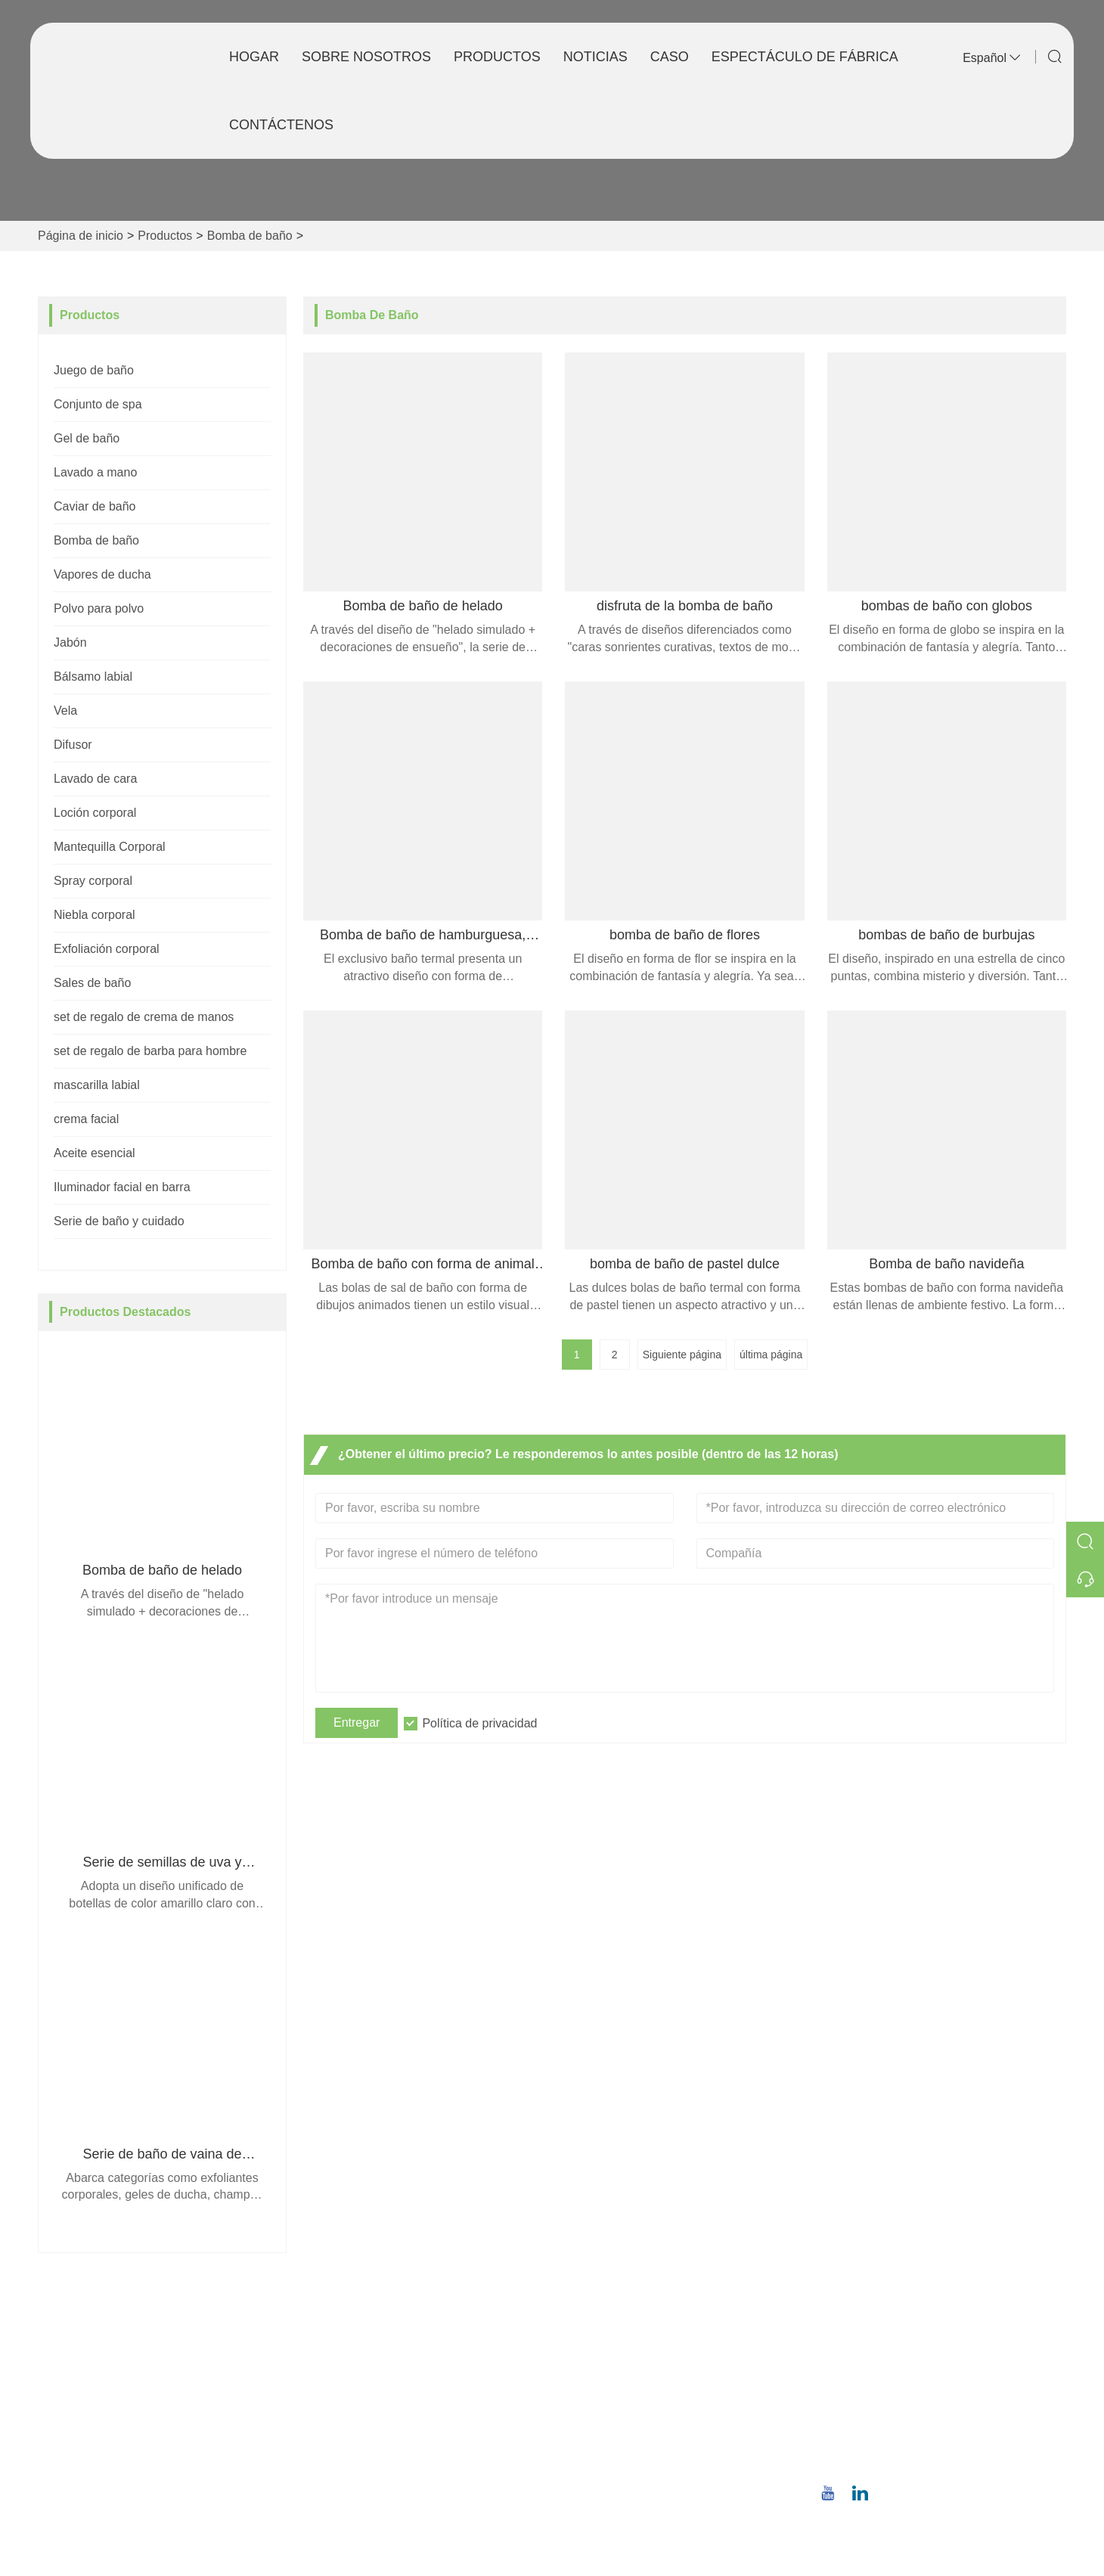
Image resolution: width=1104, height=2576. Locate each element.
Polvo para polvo (99, 608)
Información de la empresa (635, 2349)
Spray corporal (93, 880)
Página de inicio (80, 235)
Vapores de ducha (102, 574)
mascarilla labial (97, 1085)
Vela (65, 710)
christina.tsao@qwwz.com (922, 2412)
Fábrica (584, 2397)
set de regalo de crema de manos (144, 1016)
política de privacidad (369, 2470)
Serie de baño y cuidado (119, 1221)
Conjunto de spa (98, 404)
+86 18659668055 (901, 2459)
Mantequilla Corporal (110, 846)
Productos (497, 56)
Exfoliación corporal (107, 948)
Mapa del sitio (350, 2446)
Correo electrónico (942, 2394)
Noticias (595, 56)
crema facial (86, 1119)
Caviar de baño (95, 506)
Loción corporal (95, 812)
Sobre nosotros (366, 56)
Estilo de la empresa (619, 2373)
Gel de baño (86, 438)
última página (771, 1355)
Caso (669, 56)
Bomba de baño (250, 235)
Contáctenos (281, 124)
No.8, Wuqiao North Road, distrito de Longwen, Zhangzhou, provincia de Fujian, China (946, 2346)
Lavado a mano (95, 472)
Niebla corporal (94, 914)
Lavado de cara (95, 778)
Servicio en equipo (363, 2373)
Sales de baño (92, 982)
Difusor (73, 744)
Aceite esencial (94, 1153)
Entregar (356, 1722)
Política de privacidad (479, 1723)
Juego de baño (94, 370)
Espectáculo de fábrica (805, 56)
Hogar (254, 56)
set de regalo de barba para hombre (150, 1050)
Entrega (334, 2349)
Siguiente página (682, 1355)
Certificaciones (352, 2422)
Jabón (70, 642)
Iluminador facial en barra (122, 1187)
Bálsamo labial (93, 676)
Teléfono (893, 2442)
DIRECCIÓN (894, 2310)
